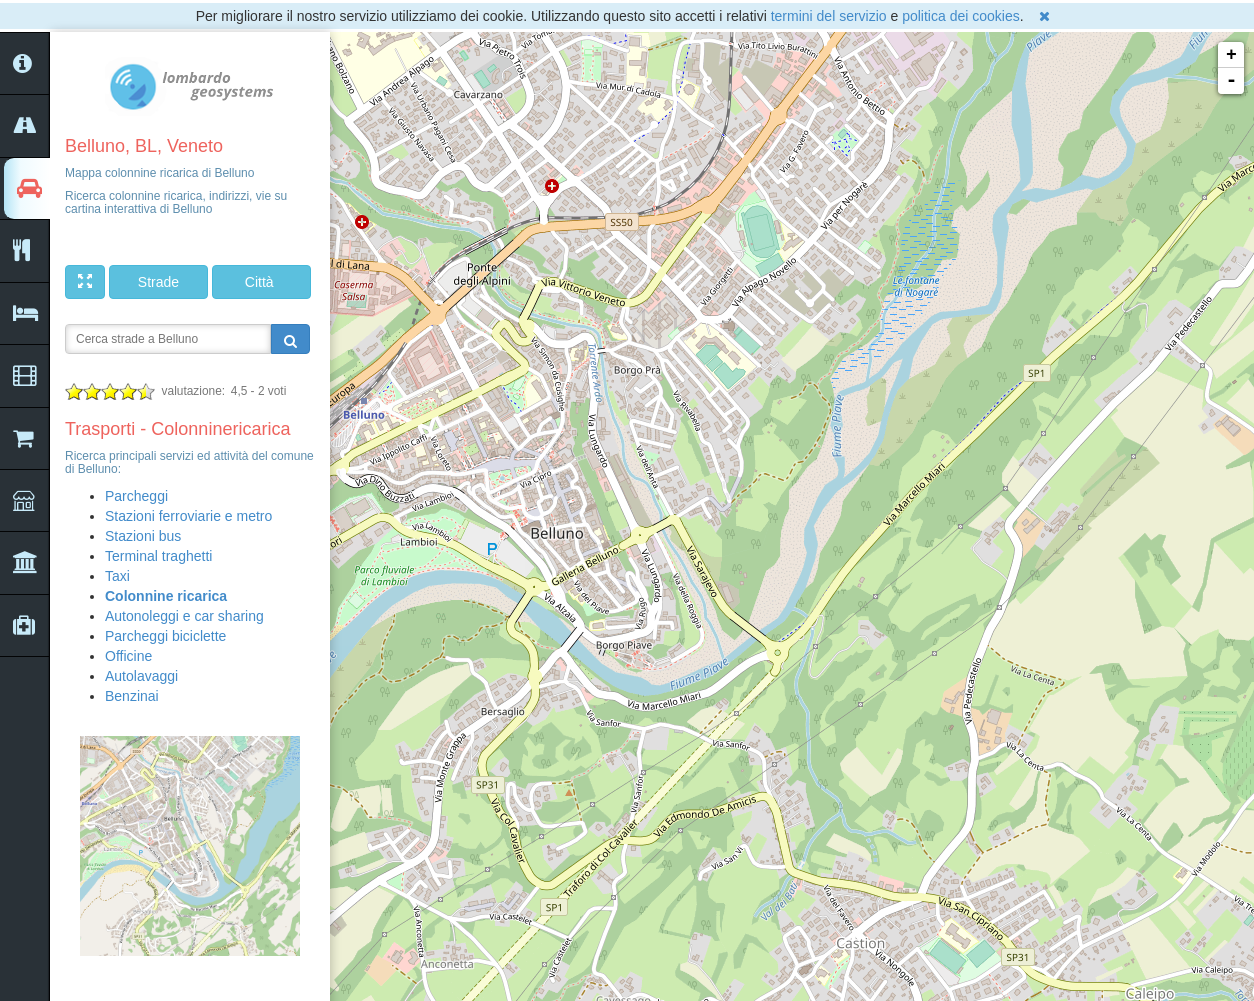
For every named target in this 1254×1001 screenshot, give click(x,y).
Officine (128, 656)
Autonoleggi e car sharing (184, 616)
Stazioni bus (143, 536)
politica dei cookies (961, 16)
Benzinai (132, 696)
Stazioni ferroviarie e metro (188, 516)
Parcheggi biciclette (165, 636)
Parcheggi (136, 496)
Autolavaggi (141, 676)
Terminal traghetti (158, 556)
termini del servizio (829, 16)
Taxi (117, 576)
